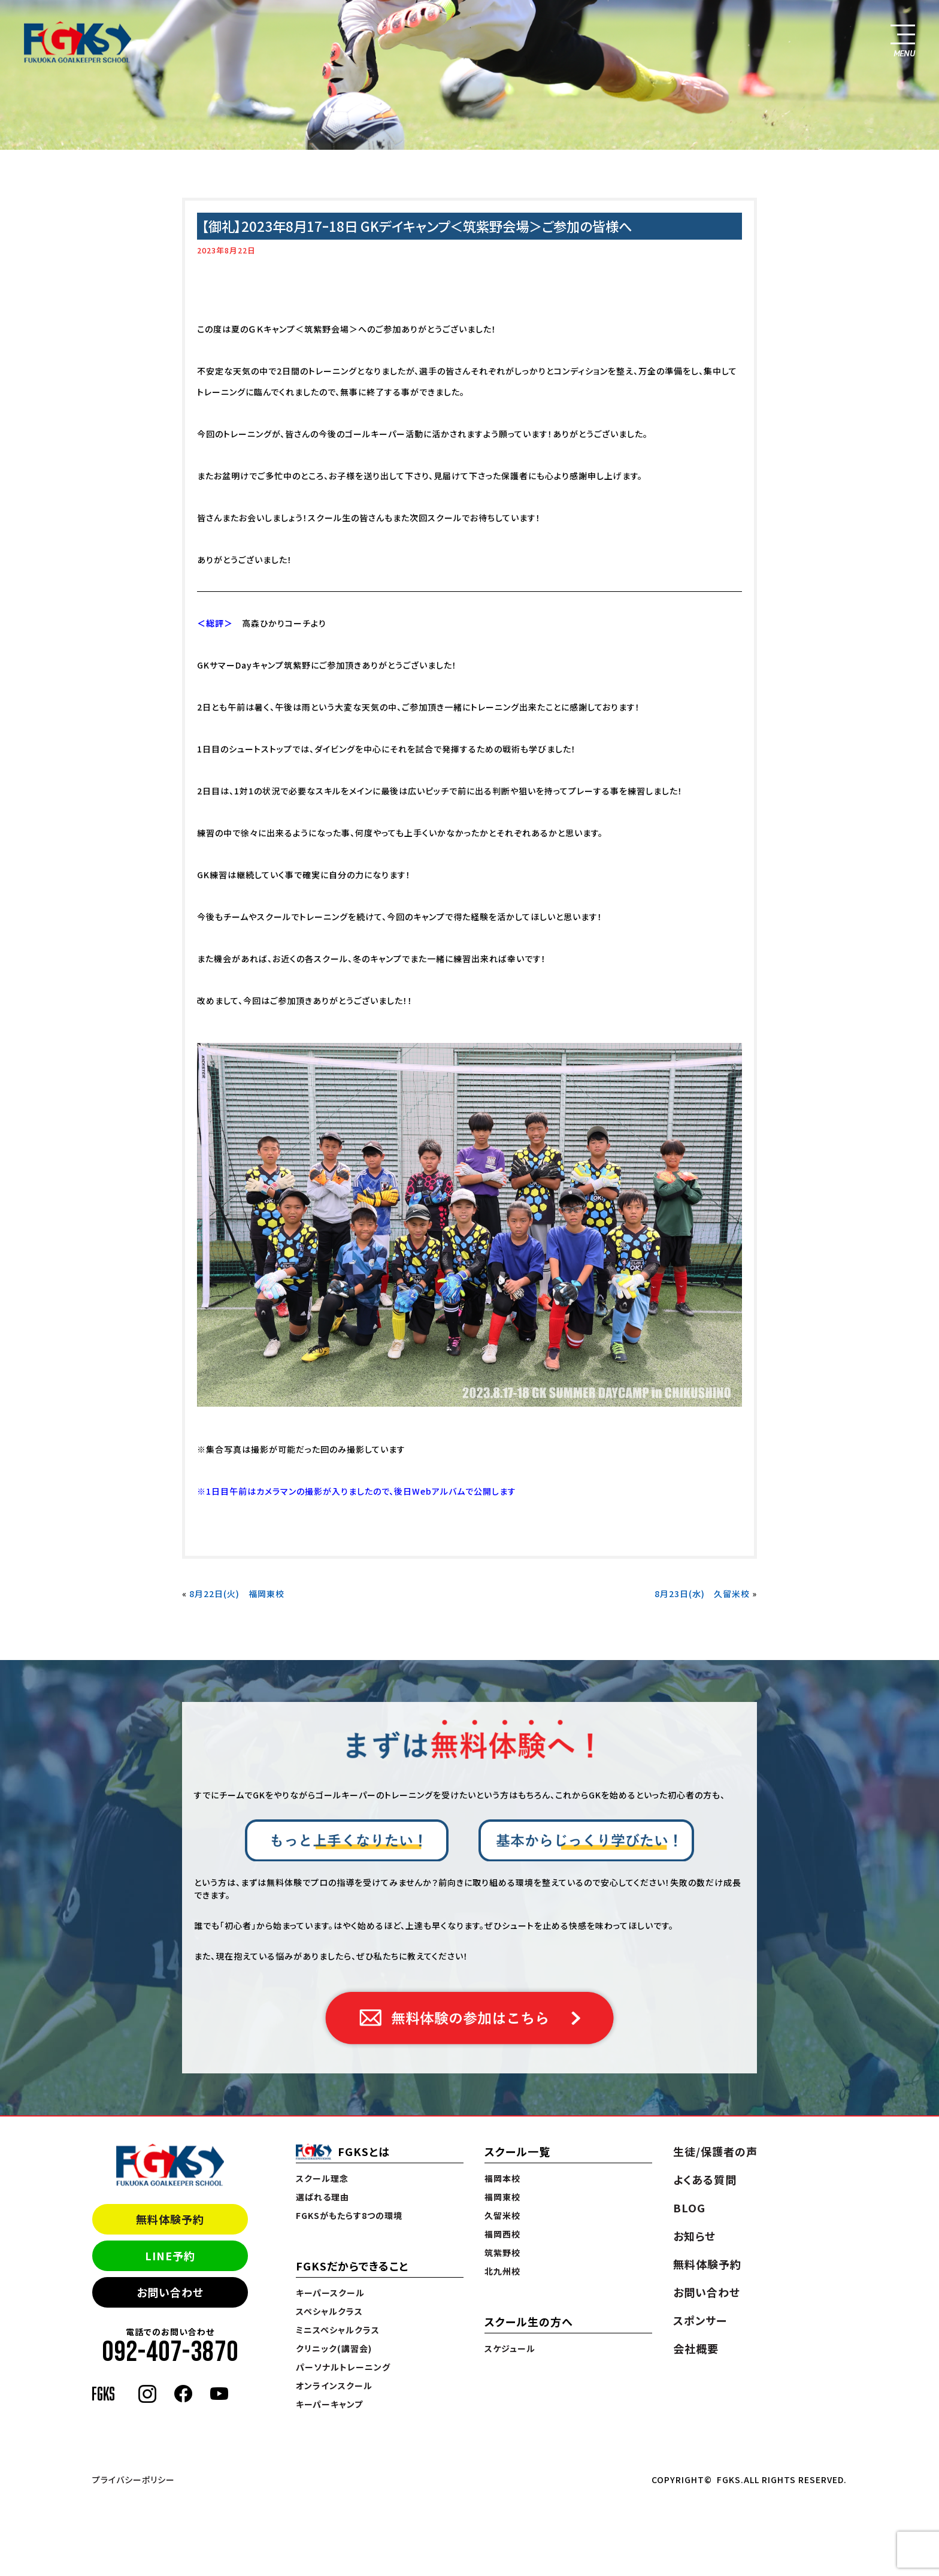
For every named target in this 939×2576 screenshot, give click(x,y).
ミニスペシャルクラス (338, 2330)
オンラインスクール (334, 2385)
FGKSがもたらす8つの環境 (349, 2215)
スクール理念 (322, 2178)
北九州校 (502, 2271)
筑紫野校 (502, 2252)
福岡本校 (502, 2178)
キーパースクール (330, 2293)
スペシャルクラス (329, 2311)
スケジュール (509, 2348)
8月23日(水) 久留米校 (702, 1594)
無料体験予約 (170, 2219)
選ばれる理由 (322, 2197)
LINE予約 (170, 2255)
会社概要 (696, 2348)
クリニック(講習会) (334, 2348)
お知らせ (694, 2236)
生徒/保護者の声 (715, 2151)
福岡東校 (502, 2197)
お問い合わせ (170, 2292)
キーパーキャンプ (329, 2404)
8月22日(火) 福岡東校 (236, 1594)
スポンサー (700, 2320)
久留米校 (502, 2215)
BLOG (689, 2207)
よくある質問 (705, 2179)
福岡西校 (502, 2234)
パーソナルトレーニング (343, 2367)
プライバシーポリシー (133, 2480)
